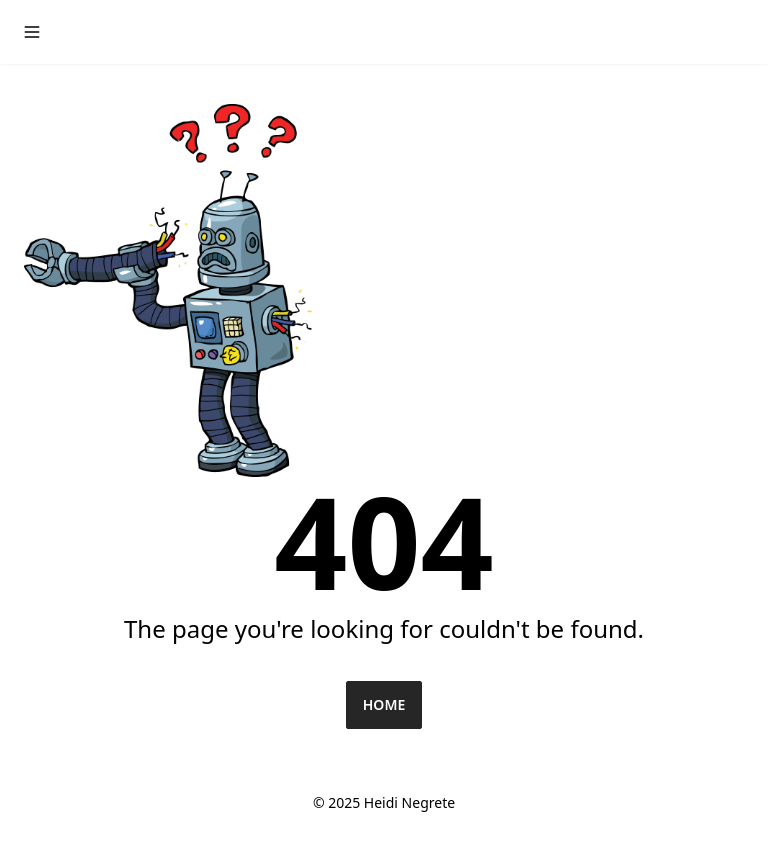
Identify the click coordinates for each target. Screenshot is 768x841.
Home (384, 704)
